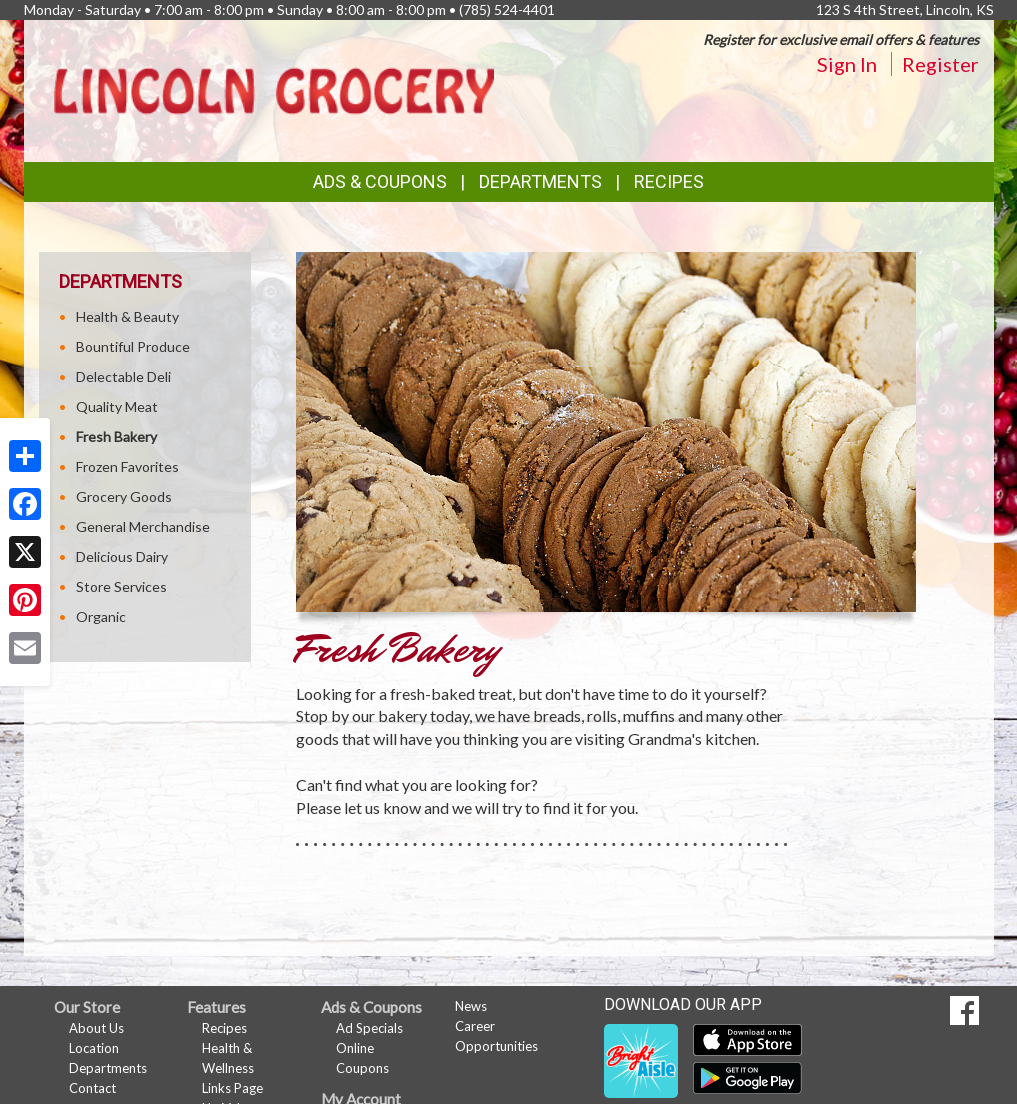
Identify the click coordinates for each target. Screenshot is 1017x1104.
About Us (96, 1028)
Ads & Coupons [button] (380, 181)
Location (94, 1048)
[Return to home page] (274, 89)
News (471, 1006)
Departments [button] (540, 181)
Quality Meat (117, 406)
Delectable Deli (123, 376)
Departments (108, 1068)
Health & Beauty (127, 316)
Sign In (847, 64)
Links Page (232, 1088)
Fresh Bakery (116, 436)
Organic (101, 616)
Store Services (121, 586)
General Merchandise (143, 526)
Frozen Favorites (127, 466)
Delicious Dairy (122, 556)
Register (940, 64)
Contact (92, 1088)
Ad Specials (369, 1028)
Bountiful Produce (133, 346)
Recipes (669, 181)
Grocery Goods (124, 496)
